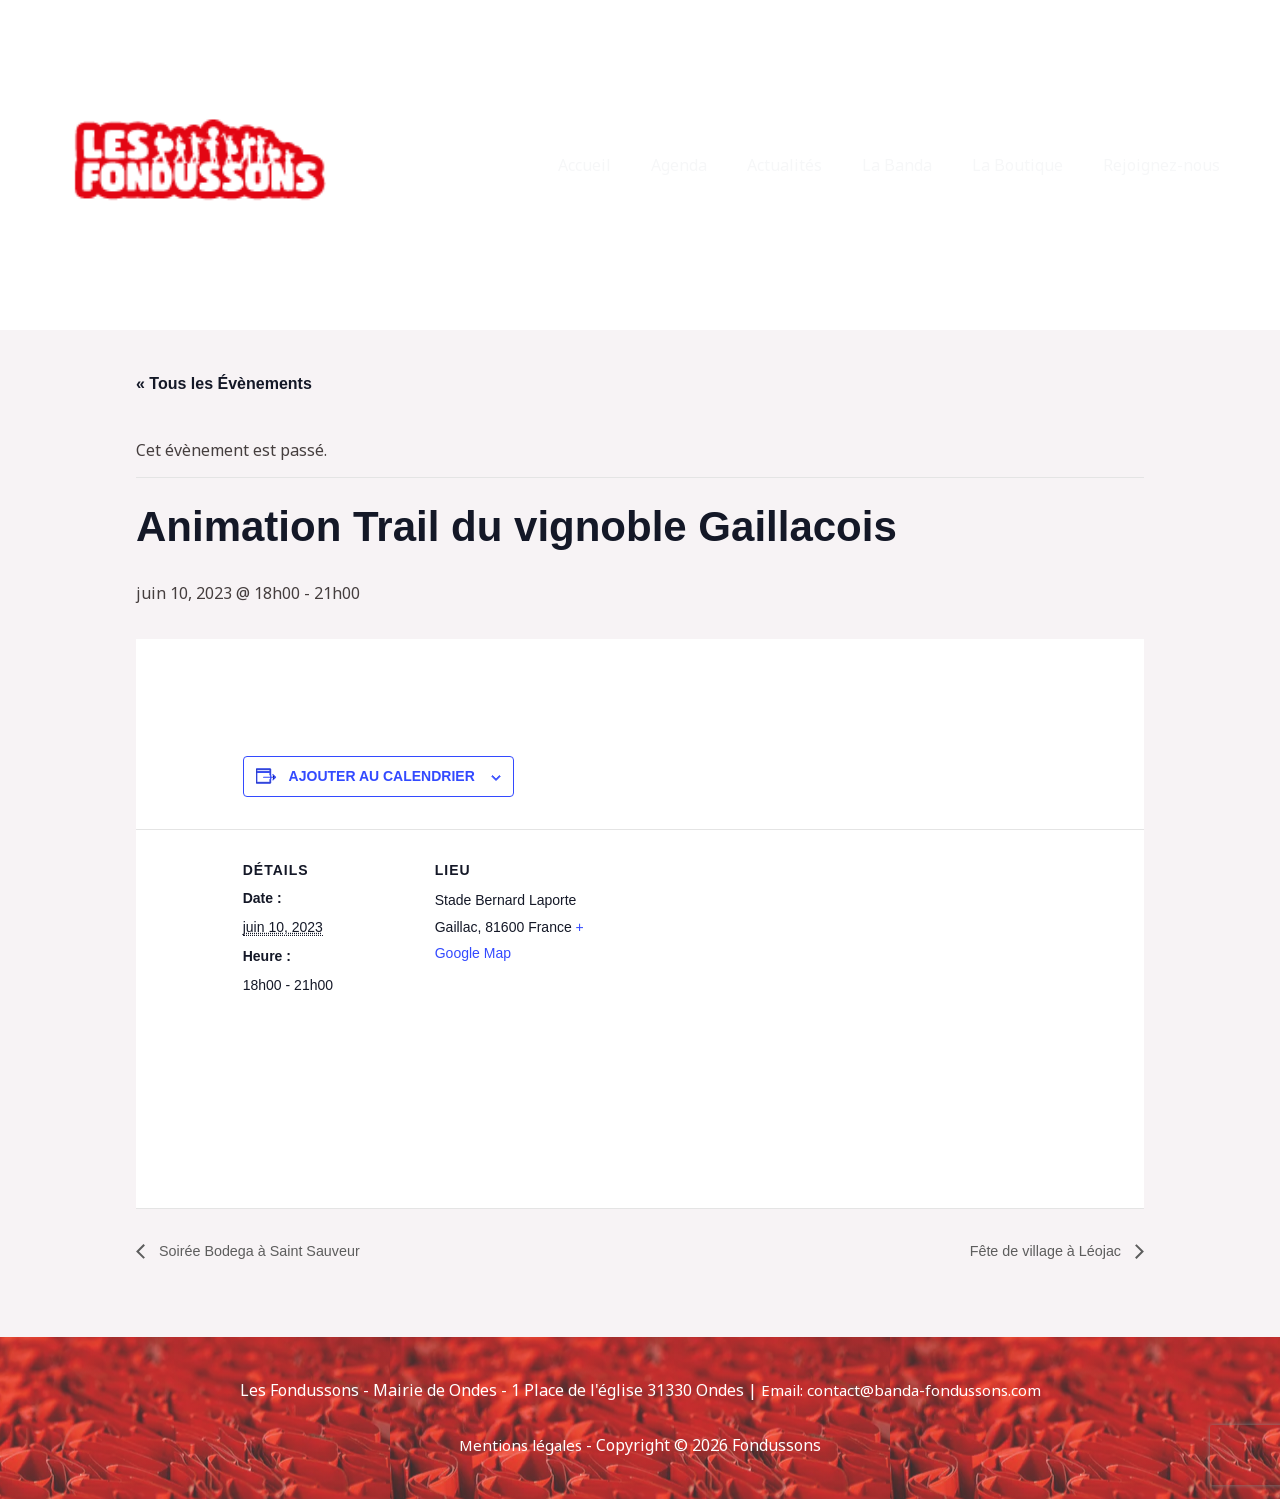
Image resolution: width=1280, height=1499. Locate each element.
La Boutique (1029, 165)
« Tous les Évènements (224, 383)
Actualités (812, 165)
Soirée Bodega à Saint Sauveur (269, 1250)
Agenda (715, 165)
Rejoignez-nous (1165, 165)
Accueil (628, 165)
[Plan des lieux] (732, 967)
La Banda (917, 165)
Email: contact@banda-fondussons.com (901, 1390)
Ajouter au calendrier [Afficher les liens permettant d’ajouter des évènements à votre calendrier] (382, 776)
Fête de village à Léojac (1038, 1250)
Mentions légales (521, 1445)
